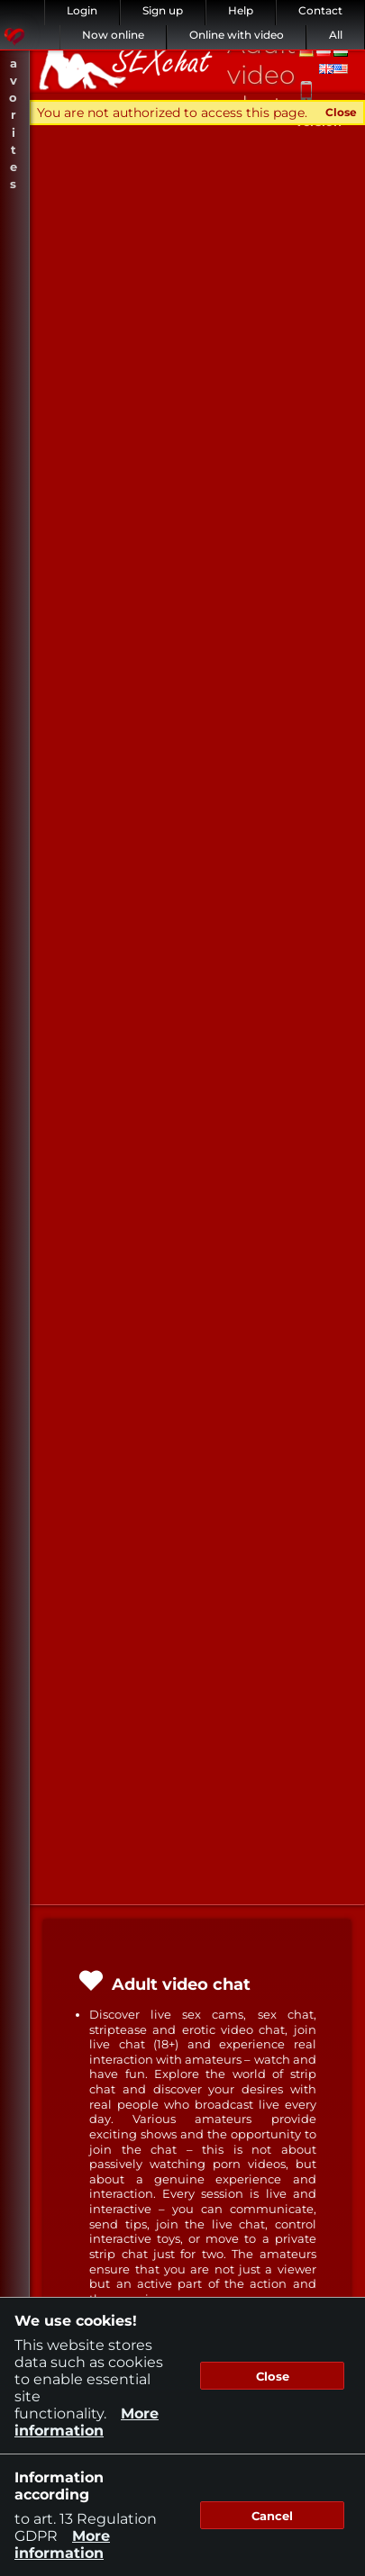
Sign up (162, 10)
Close (341, 112)
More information (86, 2422)
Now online (113, 34)
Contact (320, 10)
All (335, 34)
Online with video (236, 34)
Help (240, 10)
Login (82, 10)
